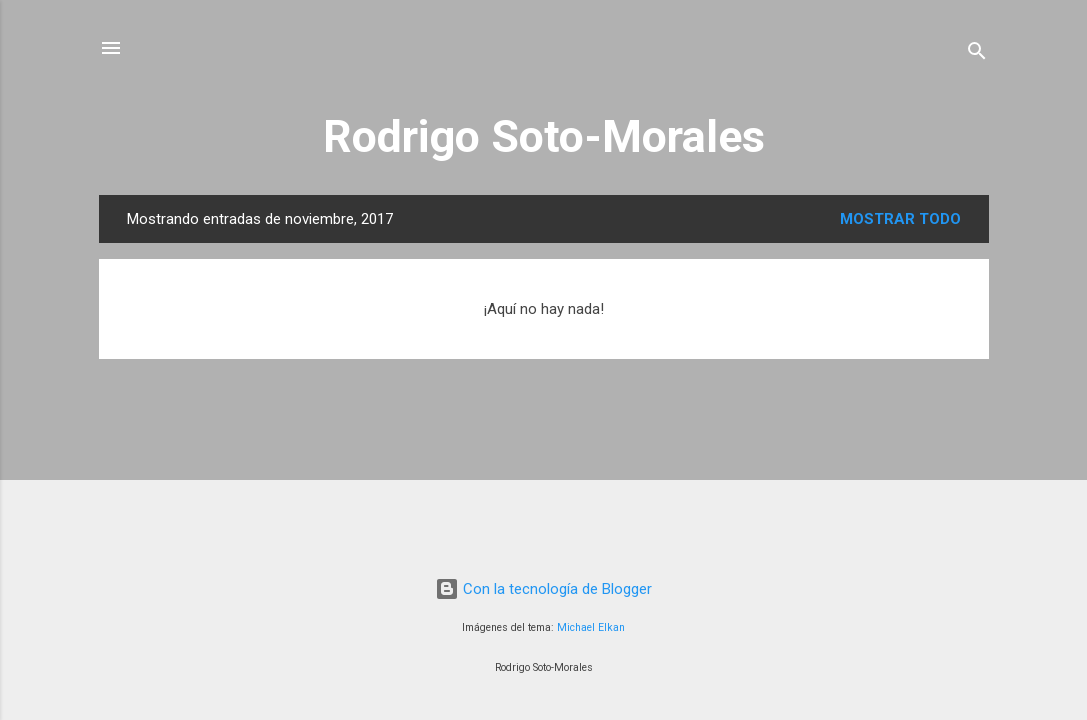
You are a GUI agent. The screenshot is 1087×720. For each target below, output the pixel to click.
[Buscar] (977, 54)
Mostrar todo (900, 219)
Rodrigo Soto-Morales (544, 136)
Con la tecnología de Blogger (543, 589)
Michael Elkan (591, 627)
